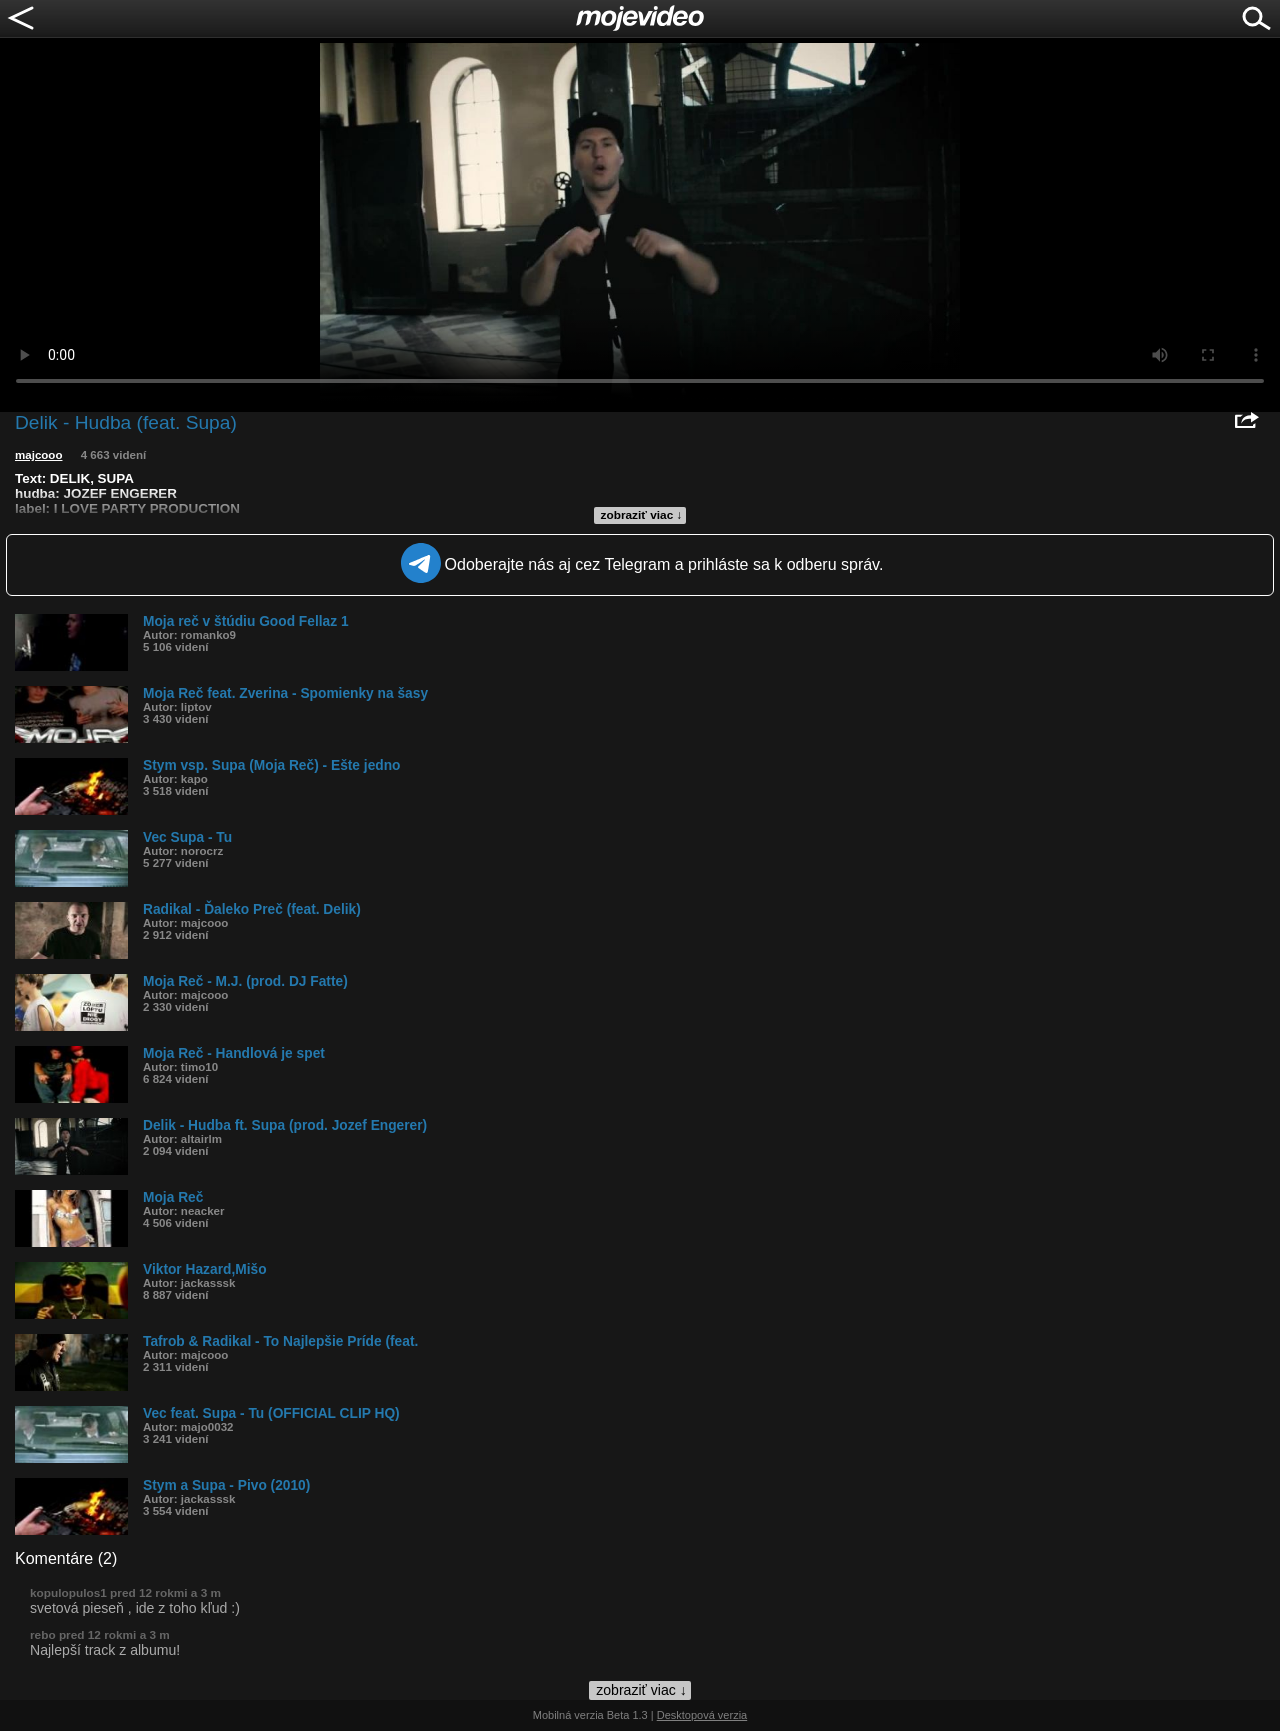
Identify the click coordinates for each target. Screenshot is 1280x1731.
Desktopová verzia (702, 1715)
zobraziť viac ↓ (642, 515)
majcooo (38, 455)
